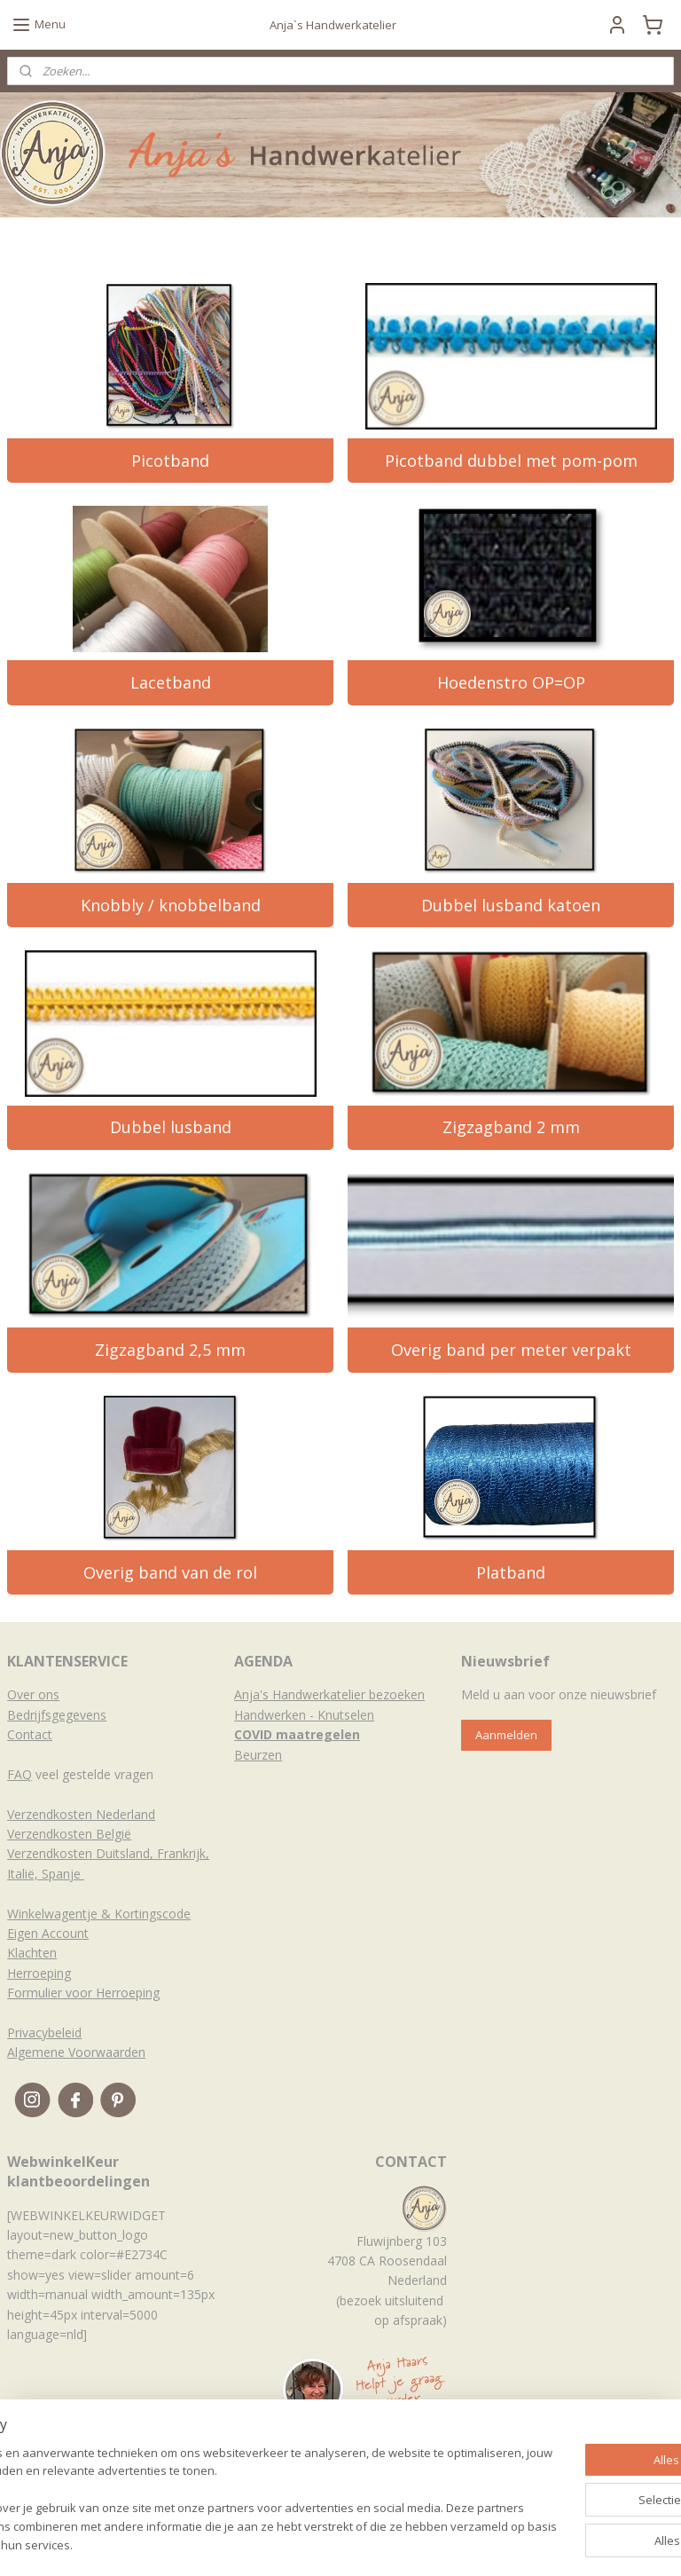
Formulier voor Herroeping (83, 1992)
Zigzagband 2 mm (511, 1127)
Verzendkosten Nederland (81, 1814)
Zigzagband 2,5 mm (170, 1349)
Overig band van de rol (170, 1572)
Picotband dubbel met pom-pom (511, 460)
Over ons (33, 1694)
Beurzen (258, 1754)
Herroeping (39, 1973)
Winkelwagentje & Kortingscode (99, 1913)
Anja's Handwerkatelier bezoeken (329, 1694)
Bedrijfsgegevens (56, 1714)
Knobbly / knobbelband (171, 905)
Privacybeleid (44, 2032)
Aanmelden (506, 1735)
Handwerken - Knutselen (304, 1714)
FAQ (19, 1774)
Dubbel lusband (170, 1127)
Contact (29, 1734)
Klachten (32, 1952)
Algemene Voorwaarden (76, 2052)
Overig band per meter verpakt (511, 1349)
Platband (510, 1572)
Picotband (170, 460)
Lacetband (170, 682)
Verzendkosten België (69, 1833)
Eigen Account (48, 1933)
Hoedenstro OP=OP (511, 682)
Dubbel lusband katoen (510, 905)
